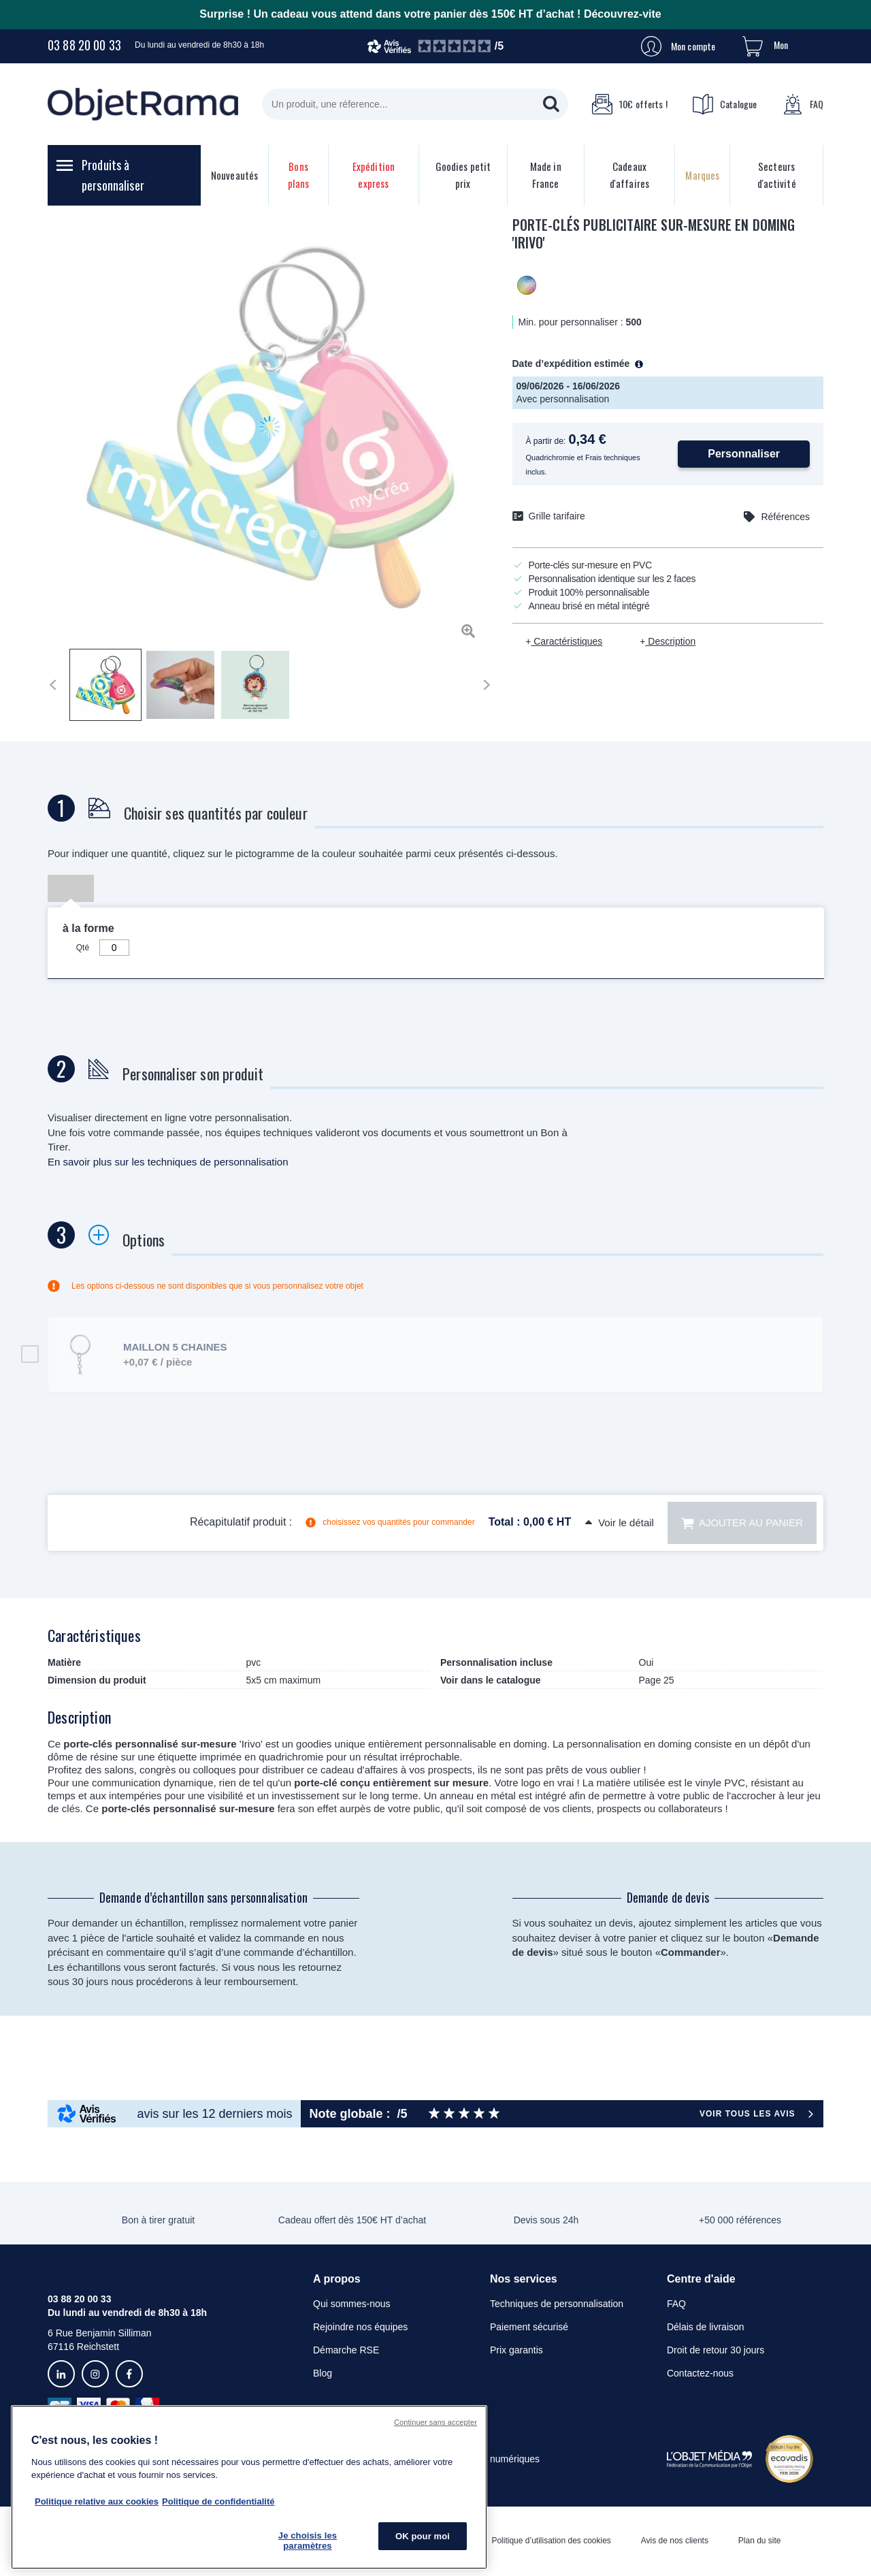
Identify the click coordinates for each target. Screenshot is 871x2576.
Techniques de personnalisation (556, 2303)
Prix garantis (516, 2350)
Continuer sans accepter (435, 2422)
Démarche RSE (346, 2350)
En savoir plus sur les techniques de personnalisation (168, 1162)
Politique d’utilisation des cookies (550, 2540)
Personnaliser (744, 454)
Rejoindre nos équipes (360, 2326)
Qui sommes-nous (352, 2303)
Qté (82, 947)
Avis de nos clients (674, 2540)
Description (670, 641)
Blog (322, 2373)
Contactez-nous (700, 2373)
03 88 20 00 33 (84, 45)
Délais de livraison (705, 2326)
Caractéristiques (566, 641)
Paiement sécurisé (529, 2326)
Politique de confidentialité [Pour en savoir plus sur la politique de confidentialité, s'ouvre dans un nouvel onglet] (218, 2501)
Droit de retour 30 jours (715, 2350)
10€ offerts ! (629, 104)
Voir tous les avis (747, 2114)
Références (785, 516)
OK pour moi (422, 2536)
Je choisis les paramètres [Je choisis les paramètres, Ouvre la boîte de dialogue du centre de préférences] (307, 2540)
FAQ (803, 104)
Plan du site (759, 2540)
